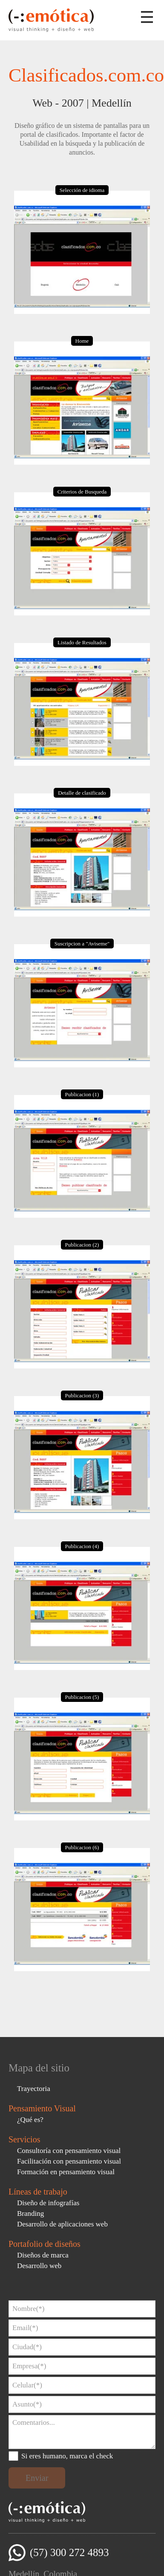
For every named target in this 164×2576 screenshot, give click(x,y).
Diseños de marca (43, 2255)
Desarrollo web (39, 2265)
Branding (30, 2213)
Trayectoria (33, 2088)
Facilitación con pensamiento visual (69, 2161)
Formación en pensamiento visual (66, 2171)
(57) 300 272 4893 (69, 2552)
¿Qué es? (30, 2119)
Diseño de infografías (48, 2202)
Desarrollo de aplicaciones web (62, 2224)
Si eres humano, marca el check (67, 2456)
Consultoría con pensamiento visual (69, 2150)
